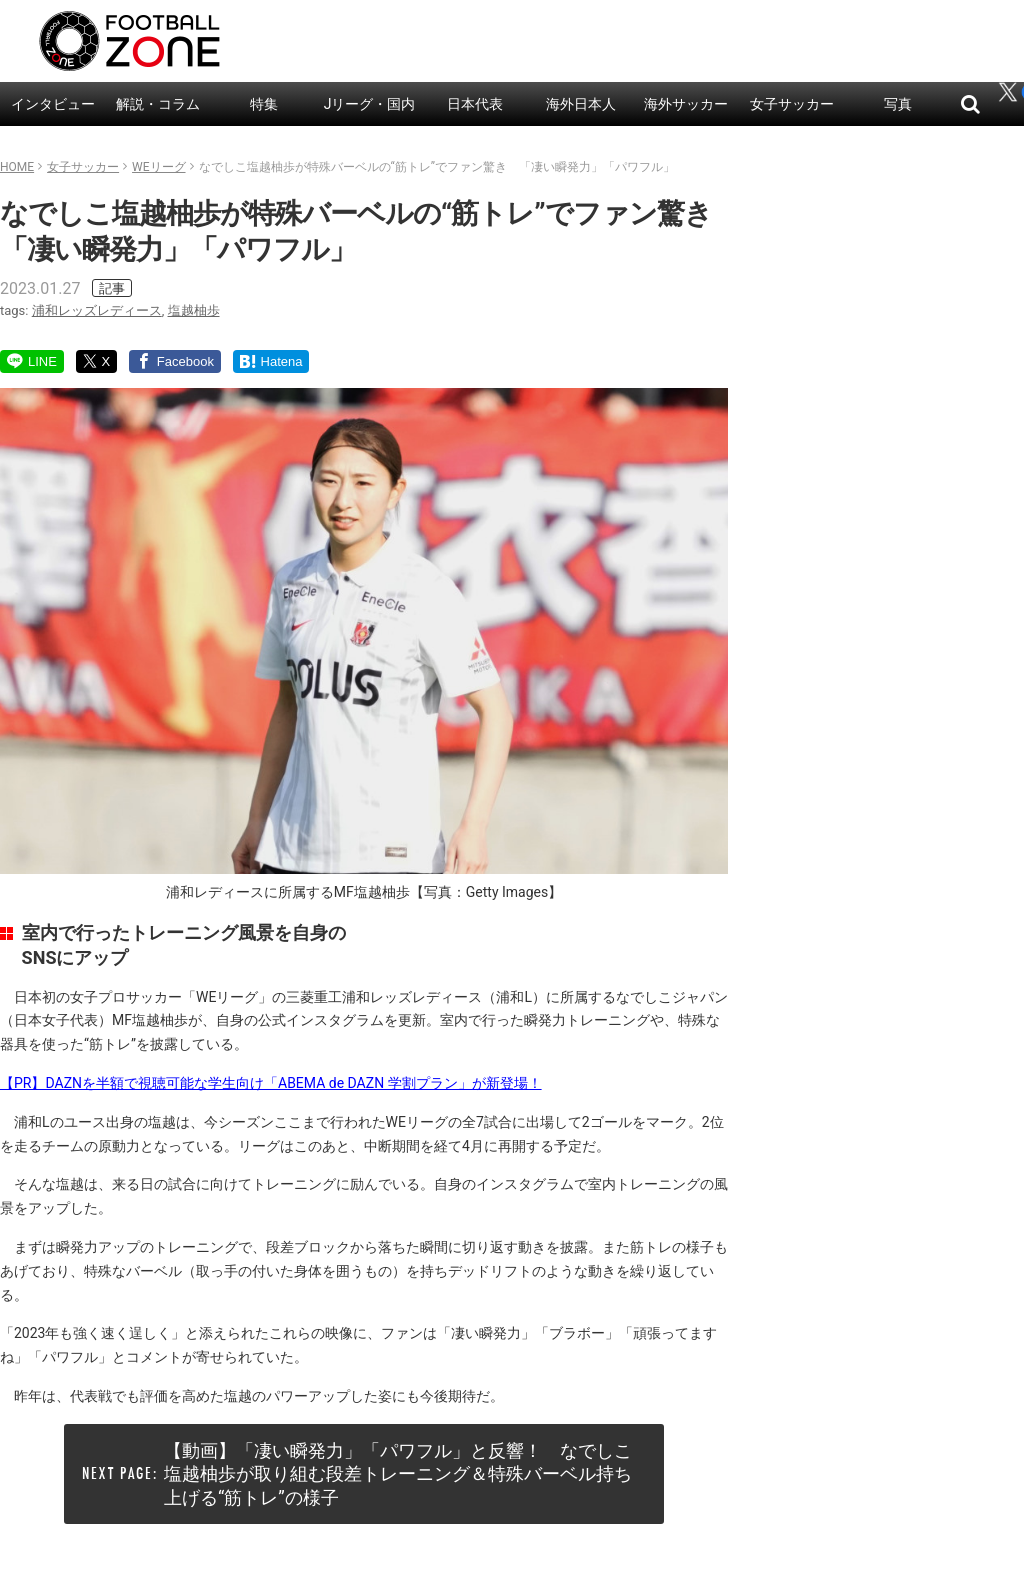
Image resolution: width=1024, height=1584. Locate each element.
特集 (264, 104)
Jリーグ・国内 (370, 104)
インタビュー (53, 104)
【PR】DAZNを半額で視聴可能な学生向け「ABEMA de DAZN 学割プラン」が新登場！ (271, 1083)
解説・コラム (158, 104)
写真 (898, 104)
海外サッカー (686, 104)
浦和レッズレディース (97, 310)
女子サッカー (792, 104)
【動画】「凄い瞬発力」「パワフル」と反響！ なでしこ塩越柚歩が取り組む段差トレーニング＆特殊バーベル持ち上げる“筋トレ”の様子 (398, 1474)
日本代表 (475, 104)
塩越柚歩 (194, 310)
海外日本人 (581, 104)
